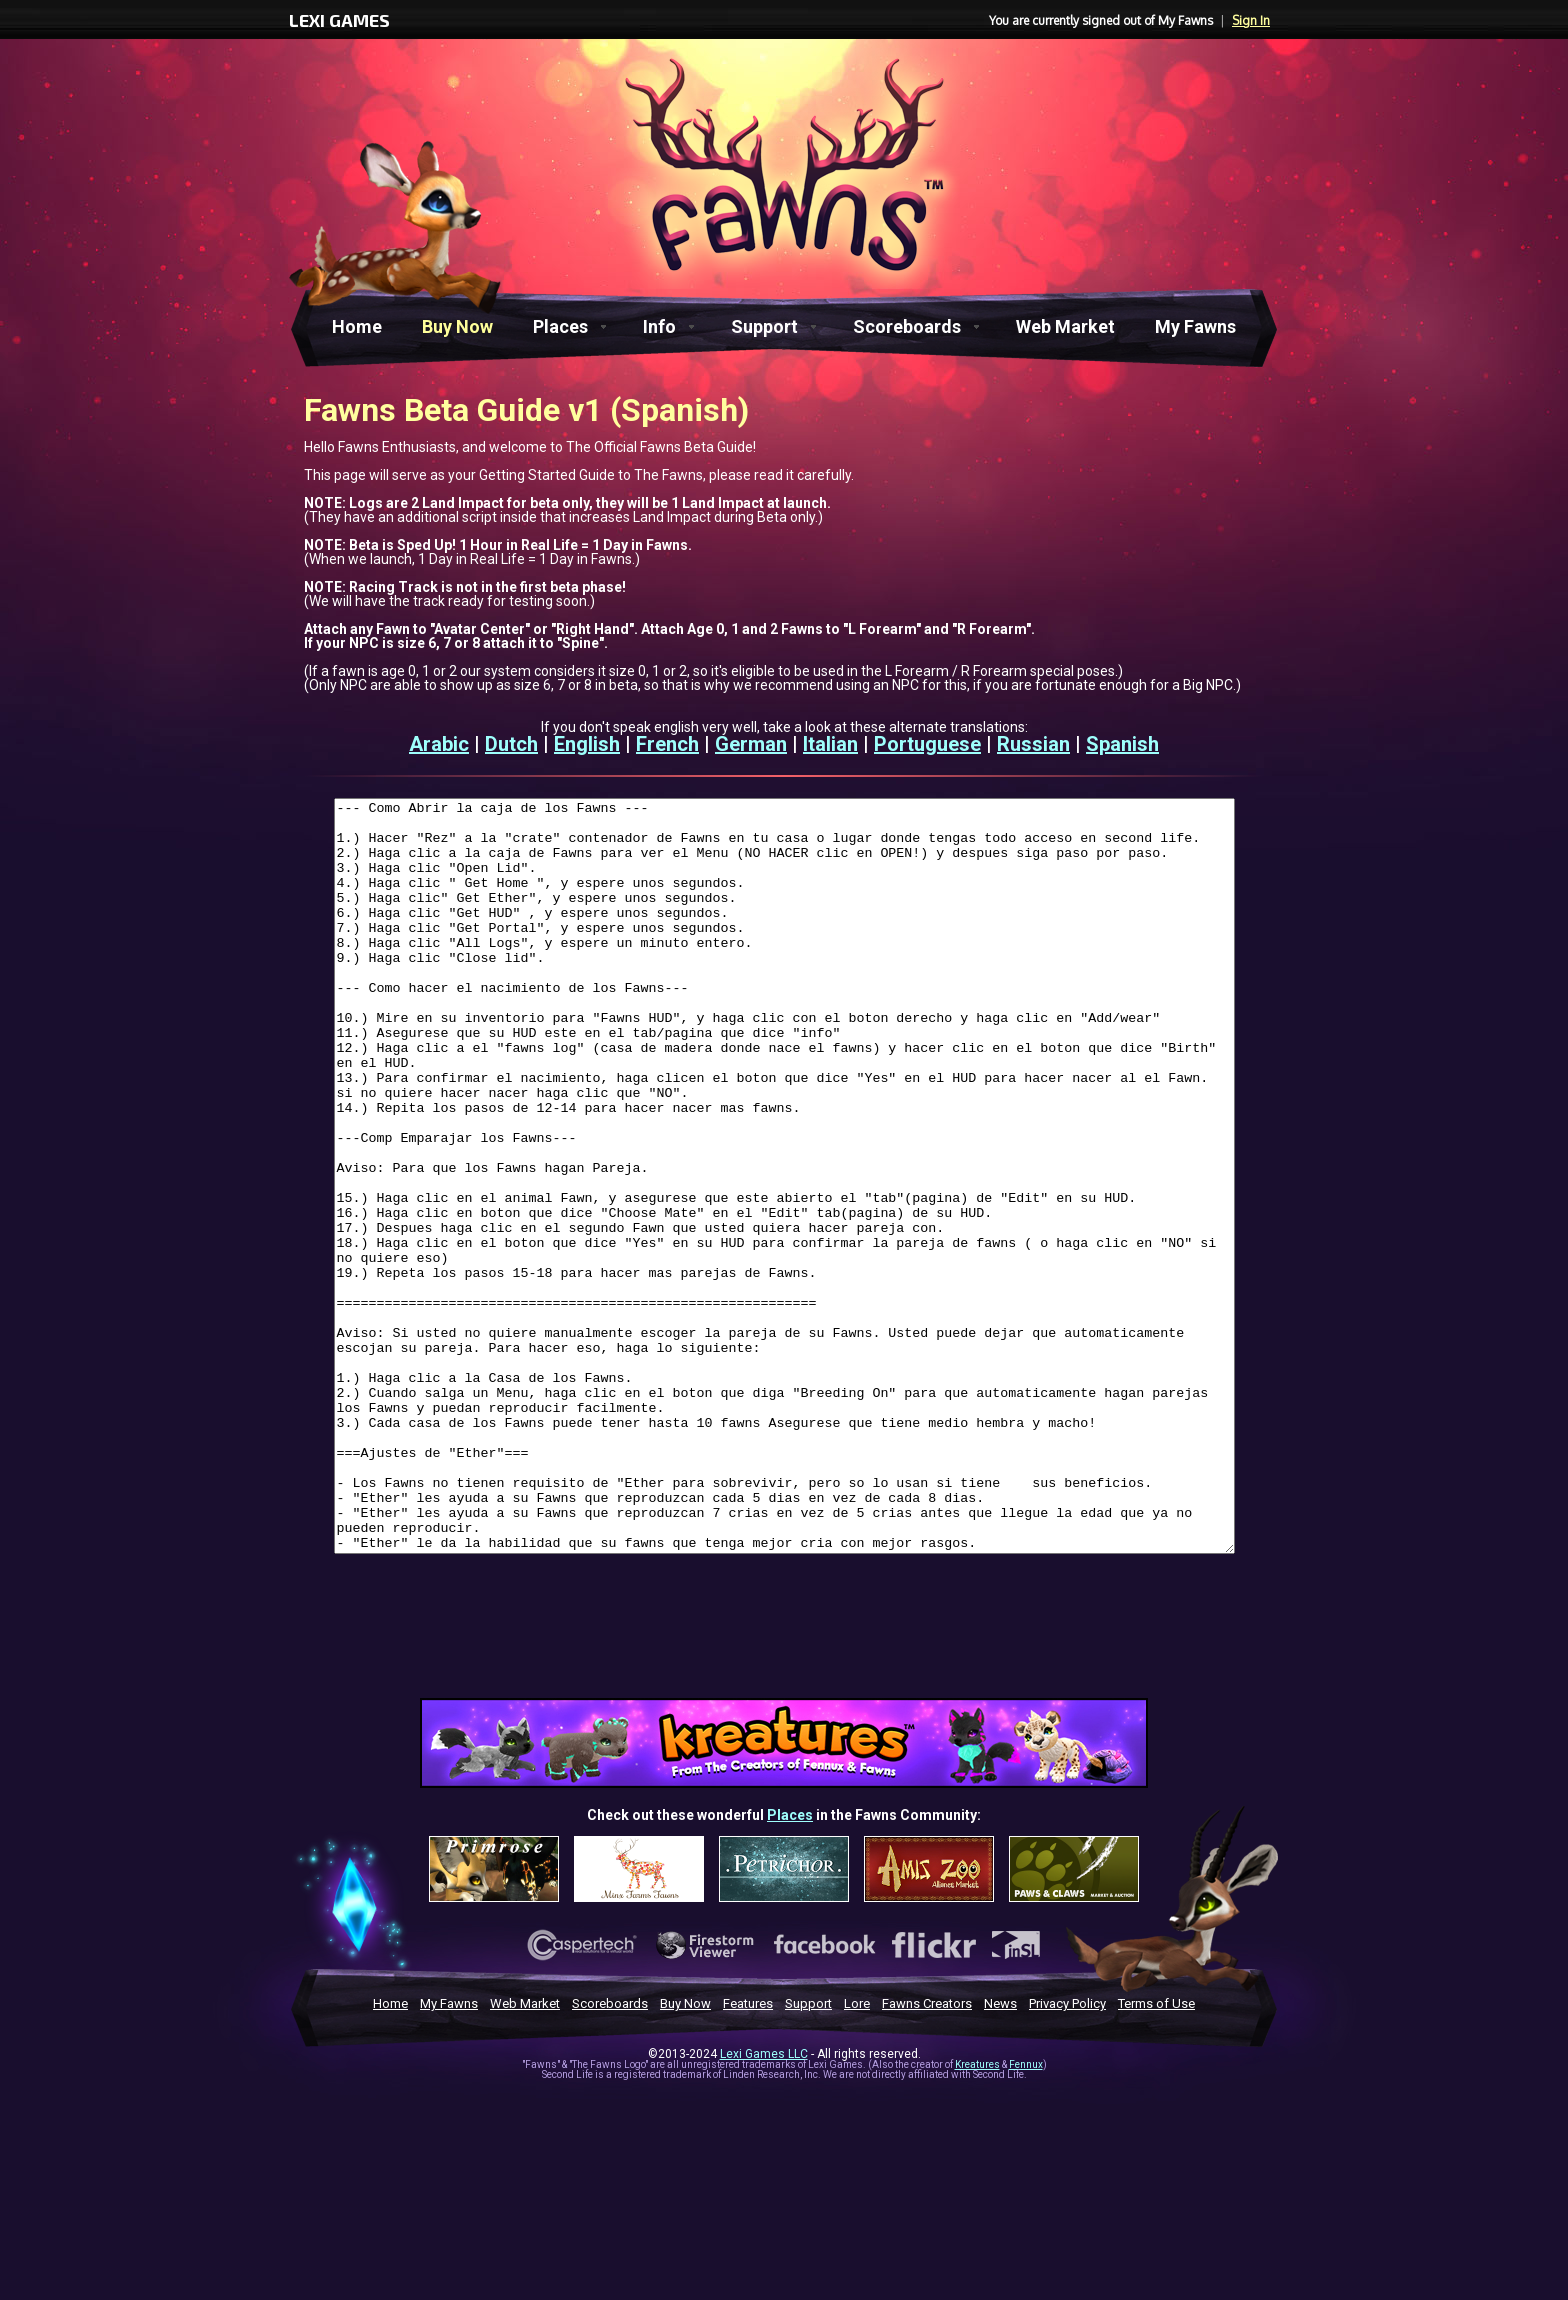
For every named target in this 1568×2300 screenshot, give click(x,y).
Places (560, 326)
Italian (830, 744)
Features (748, 2153)
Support (764, 326)
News (1000, 2153)
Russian (1033, 744)
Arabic (439, 744)
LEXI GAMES (339, 20)
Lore (857, 2153)
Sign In (1251, 20)
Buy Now (457, 326)
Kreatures (977, 2214)
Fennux (1026, 2214)
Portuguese (927, 744)
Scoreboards (907, 326)
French (667, 744)
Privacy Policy (1067, 2153)
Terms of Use (1156, 2153)
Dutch (511, 744)
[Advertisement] (784, 1792)
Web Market (1065, 326)
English (587, 744)
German (751, 744)
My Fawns (1195, 326)
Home (357, 326)
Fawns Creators (927, 2153)
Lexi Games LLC (764, 2204)
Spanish (1122, 744)
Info (659, 326)
